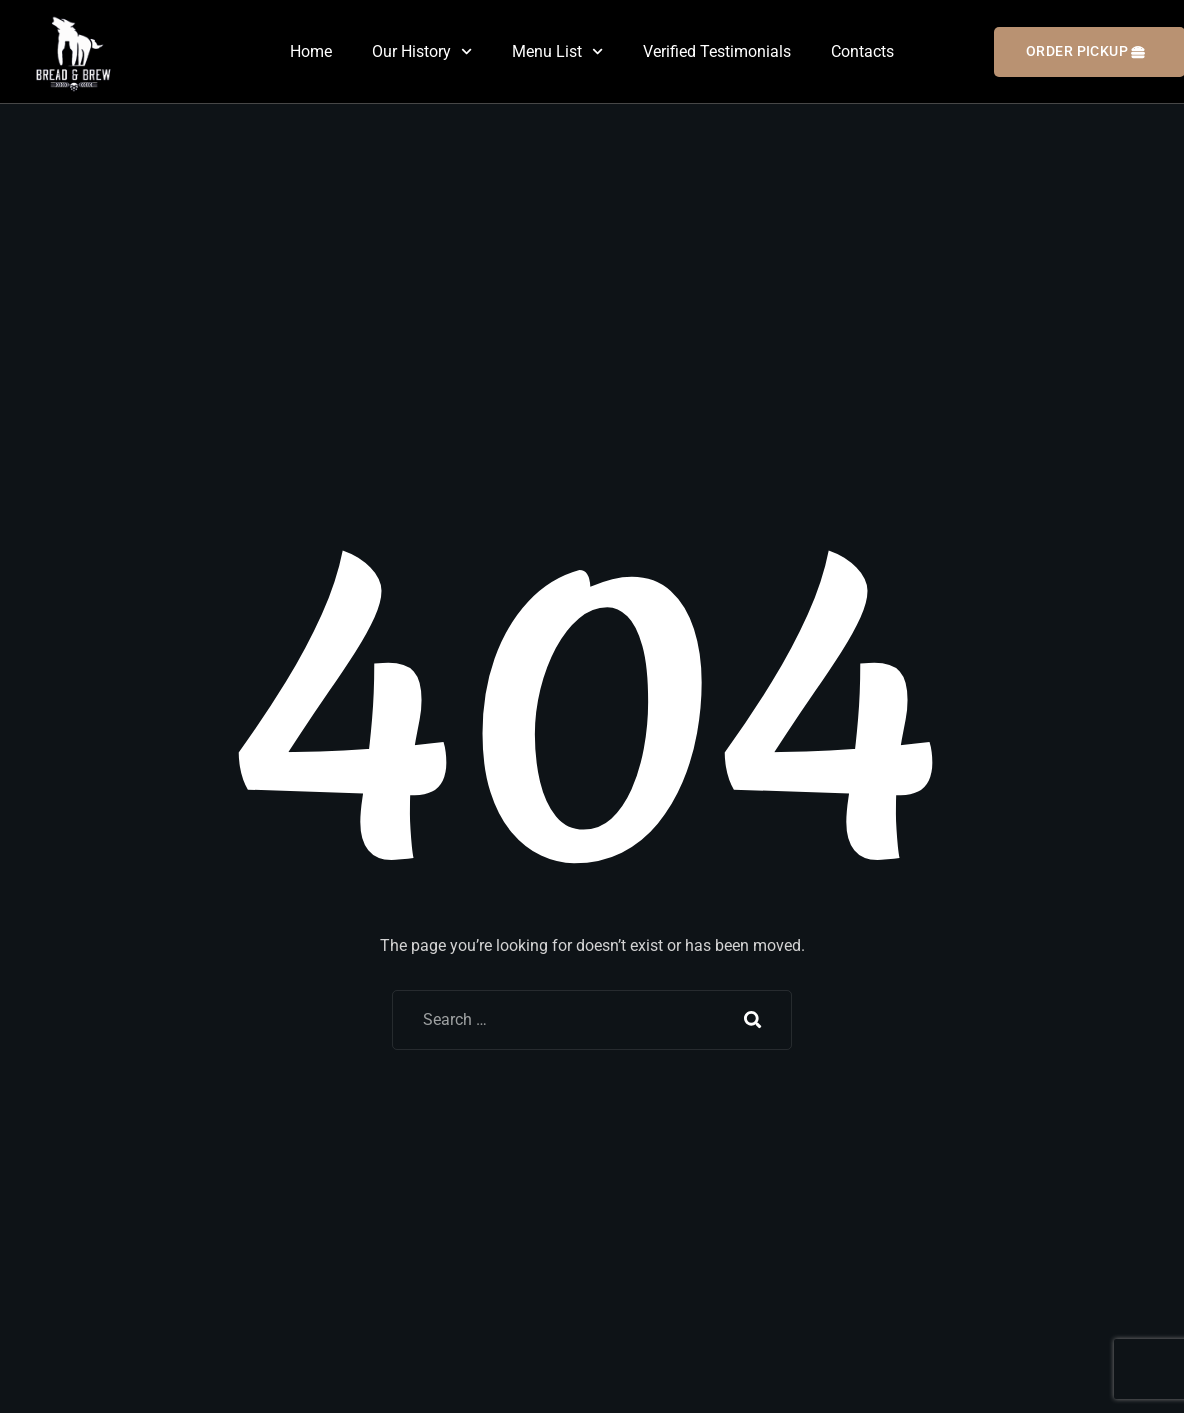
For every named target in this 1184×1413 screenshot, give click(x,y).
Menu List (557, 51)
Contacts (862, 51)
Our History (422, 51)
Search (753, 1020)
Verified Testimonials (717, 51)
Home (311, 51)
